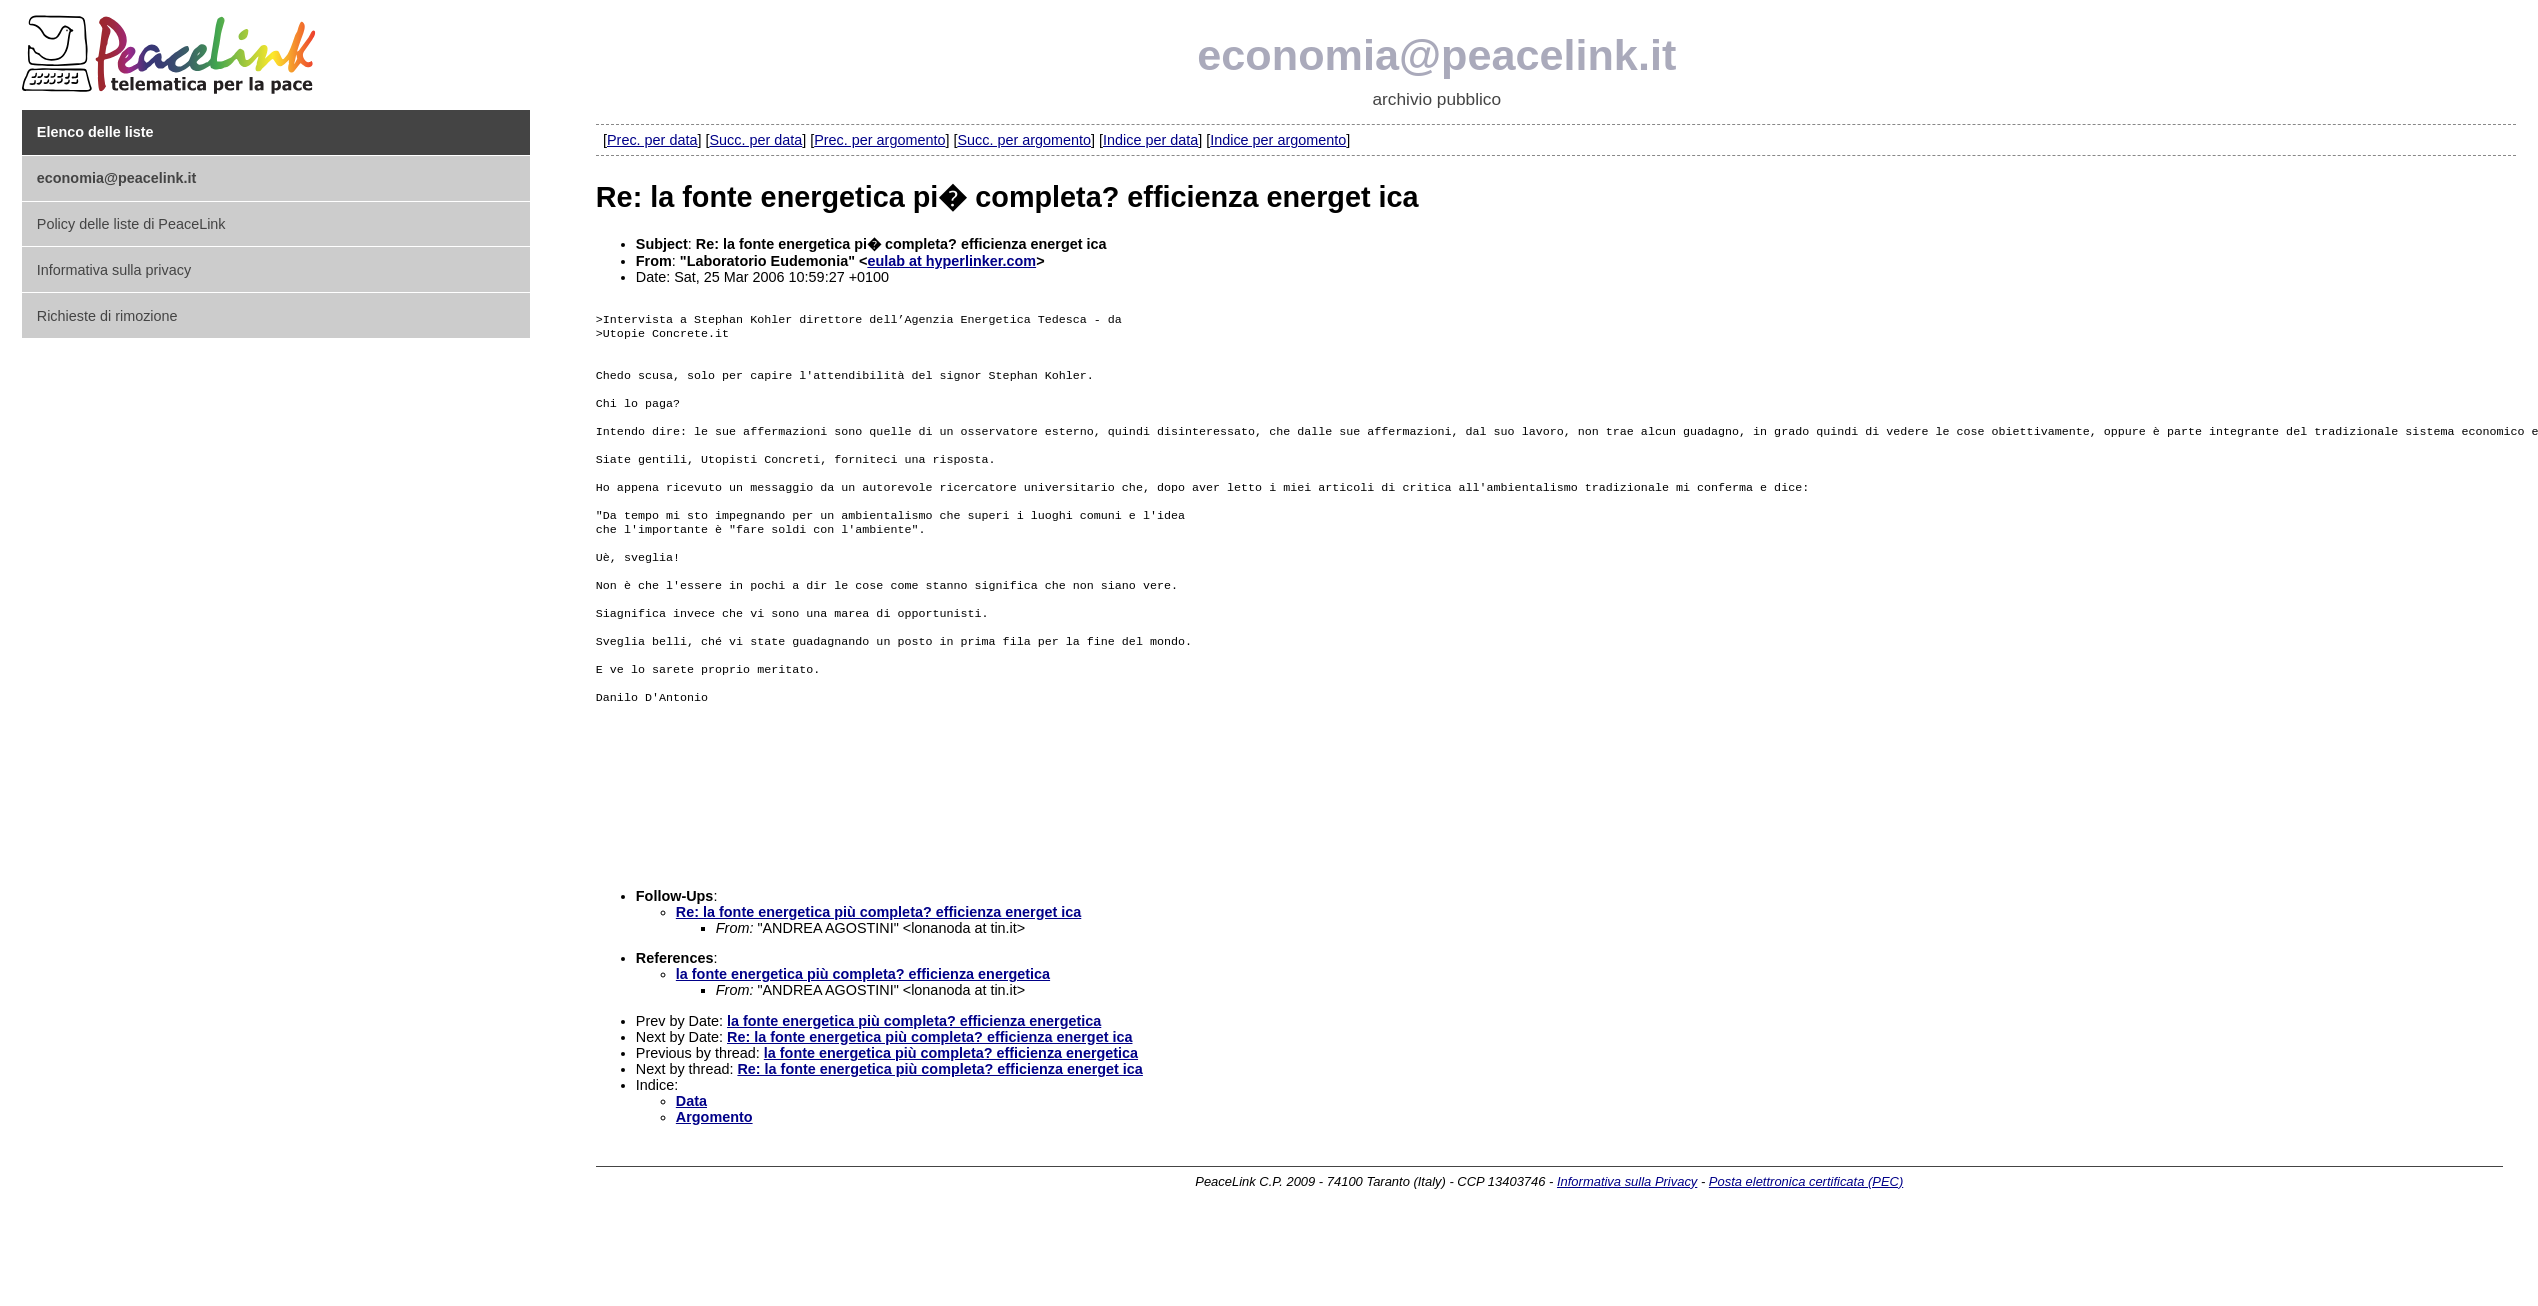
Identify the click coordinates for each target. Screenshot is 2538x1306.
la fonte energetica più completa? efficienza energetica (863, 1056)
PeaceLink (172, 48)
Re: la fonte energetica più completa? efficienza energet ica (878, 994)
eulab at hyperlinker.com (951, 261)
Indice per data (1150, 140)
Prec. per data (652, 140)
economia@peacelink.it (1436, 55)
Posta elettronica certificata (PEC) (1806, 1263)
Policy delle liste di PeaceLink (131, 224)
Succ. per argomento (1024, 140)
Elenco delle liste (95, 132)
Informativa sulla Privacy (1627, 1263)
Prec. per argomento (879, 140)
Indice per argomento (1278, 140)
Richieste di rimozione (107, 316)
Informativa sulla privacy (114, 270)
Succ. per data (755, 140)
